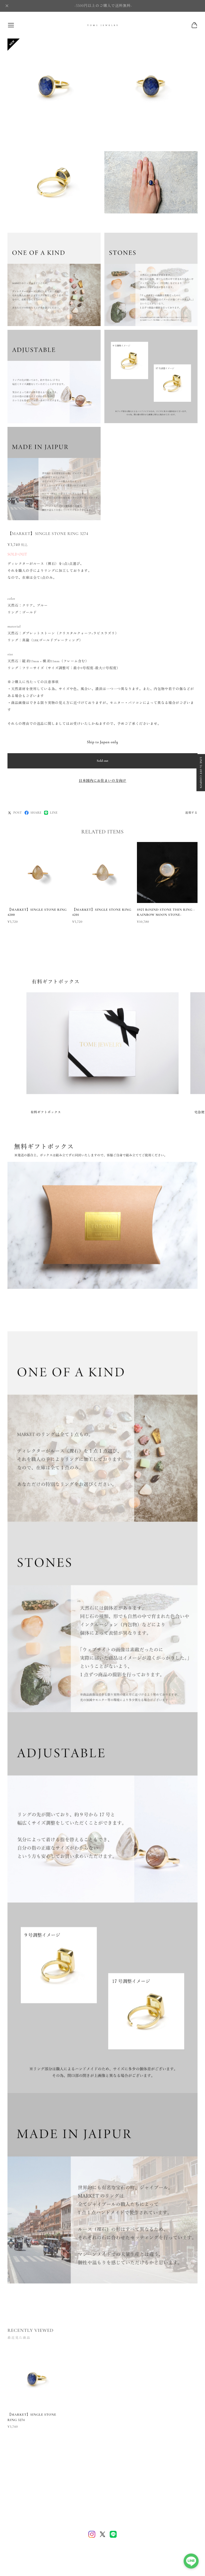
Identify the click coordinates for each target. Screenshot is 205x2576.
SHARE (33, 813)
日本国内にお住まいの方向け (102, 781)
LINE (50, 813)
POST (14, 813)
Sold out (102, 761)
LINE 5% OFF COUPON (200, 773)
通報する (191, 812)
